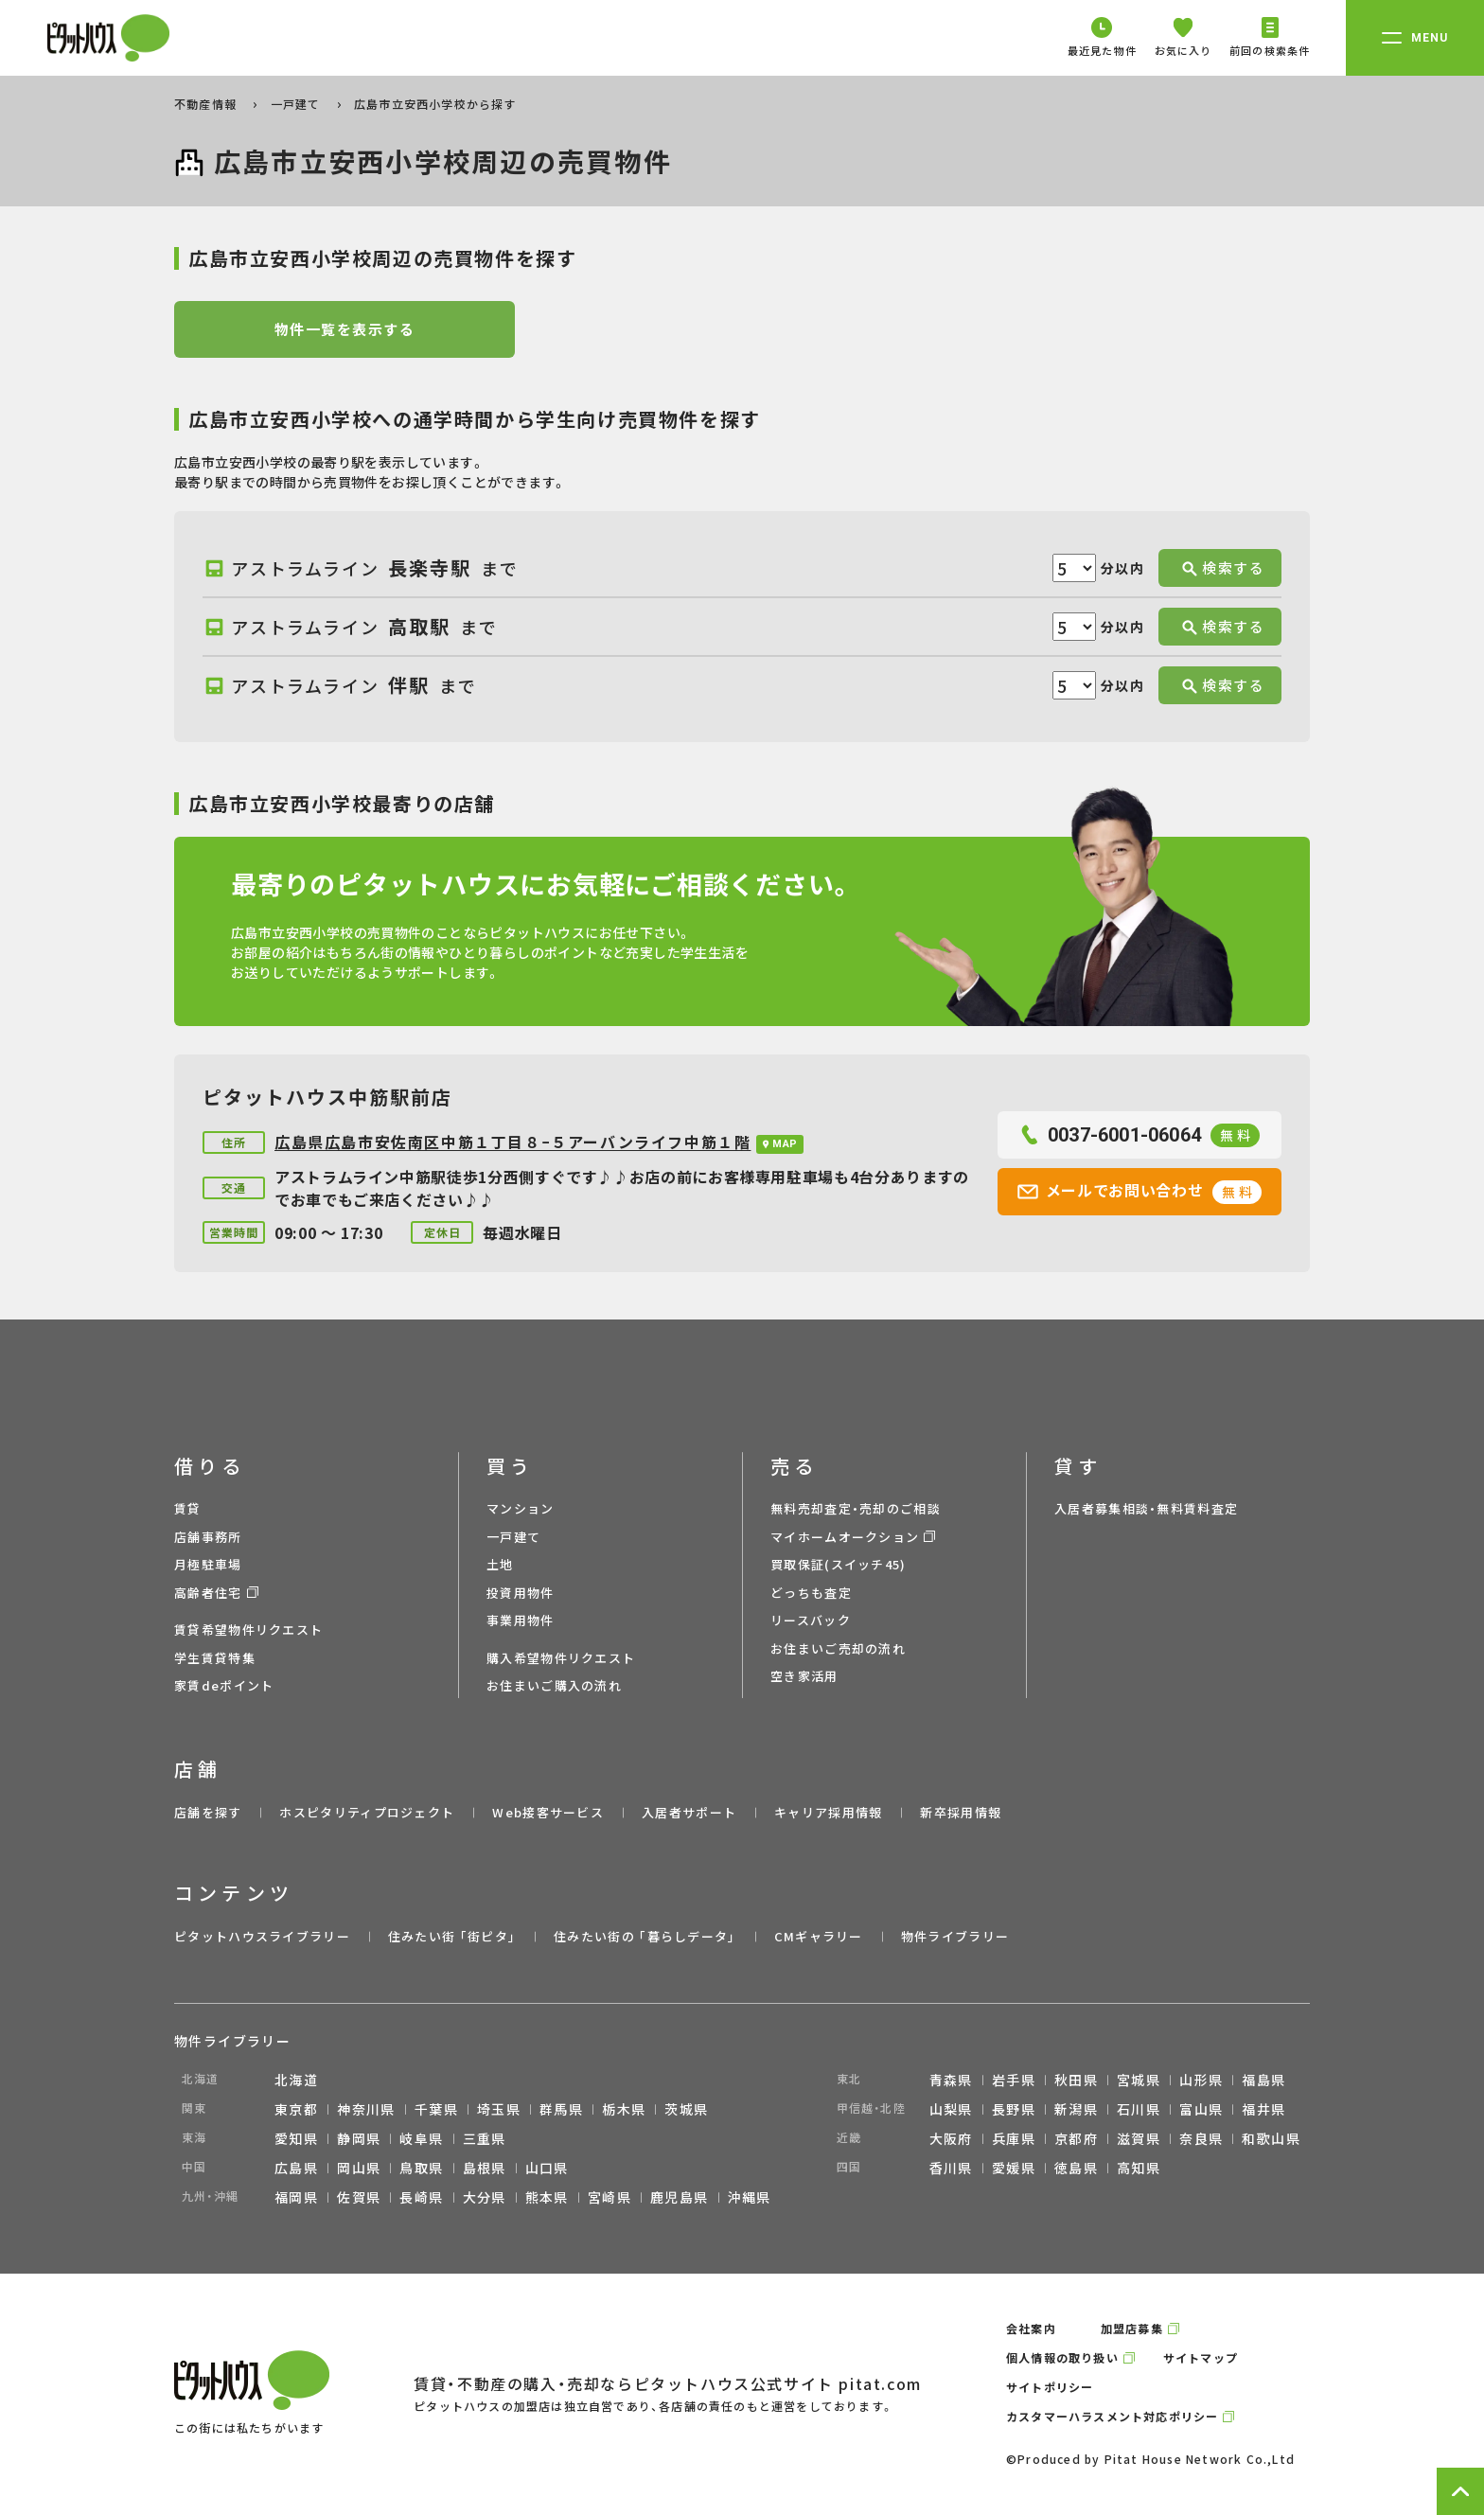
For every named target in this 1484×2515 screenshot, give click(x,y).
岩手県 (1013, 2079)
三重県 (484, 2138)
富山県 (1201, 2108)
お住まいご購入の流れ (554, 1685)
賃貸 (188, 1508)
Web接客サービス (548, 1812)
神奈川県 (366, 2108)
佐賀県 (358, 2196)
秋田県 (1076, 2079)
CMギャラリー (818, 1936)
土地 (500, 1564)
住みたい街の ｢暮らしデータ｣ (645, 1936)
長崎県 (421, 2196)
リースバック (810, 1620)
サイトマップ (1200, 2357)
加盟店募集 (1132, 2328)
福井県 (1263, 2108)
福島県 (1263, 2079)
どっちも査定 (811, 1593)
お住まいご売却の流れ (838, 1648)
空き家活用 (804, 1676)
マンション (520, 1508)
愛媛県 (1013, 2167)
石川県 (1138, 2108)
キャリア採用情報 (828, 1812)
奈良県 (1201, 2138)
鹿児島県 (679, 2196)
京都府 (1076, 2138)
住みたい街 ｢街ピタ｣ (452, 1936)
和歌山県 (1271, 2138)
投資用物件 (520, 1593)
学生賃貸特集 (215, 1658)
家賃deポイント (224, 1685)
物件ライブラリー (955, 1936)
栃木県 (623, 2108)
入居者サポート (689, 1812)
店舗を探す (208, 1812)
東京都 (296, 2108)
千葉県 (436, 2108)
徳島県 (1076, 2167)
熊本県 (547, 2196)
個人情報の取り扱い (1062, 2357)
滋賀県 (1138, 2138)
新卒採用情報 (960, 1812)
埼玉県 (499, 2108)
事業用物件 (520, 1620)
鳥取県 (421, 2167)
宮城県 (1138, 2079)
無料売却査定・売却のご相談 (855, 1508)
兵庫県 (1013, 2138)
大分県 (484, 2196)
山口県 (547, 2167)
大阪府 (951, 2138)
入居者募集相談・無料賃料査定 (1146, 1508)
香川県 (951, 2167)
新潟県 (1076, 2108)
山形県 (1201, 2079)
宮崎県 (609, 2196)
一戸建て (298, 104)
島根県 (484, 2167)
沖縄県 (749, 2196)
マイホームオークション (844, 1537)
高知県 (1138, 2167)
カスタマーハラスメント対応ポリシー (1112, 2416)
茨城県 (686, 2108)
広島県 (296, 2167)
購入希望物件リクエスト (560, 1658)
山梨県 (951, 2108)
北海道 (296, 2079)
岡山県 (358, 2167)
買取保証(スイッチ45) (838, 1564)
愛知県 (296, 2138)
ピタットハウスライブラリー (262, 1936)
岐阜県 (421, 2138)
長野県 (1013, 2108)
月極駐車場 (208, 1564)
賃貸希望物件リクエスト (248, 1629)
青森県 (951, 2079)
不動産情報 (207, 104)
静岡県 (358, 2138)
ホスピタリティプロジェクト (366, 1812)
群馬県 (561, 2108)
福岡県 (296, 2196)
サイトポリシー (1049, 2387)
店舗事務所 (208, 1537)
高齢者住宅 (208, 1593)
